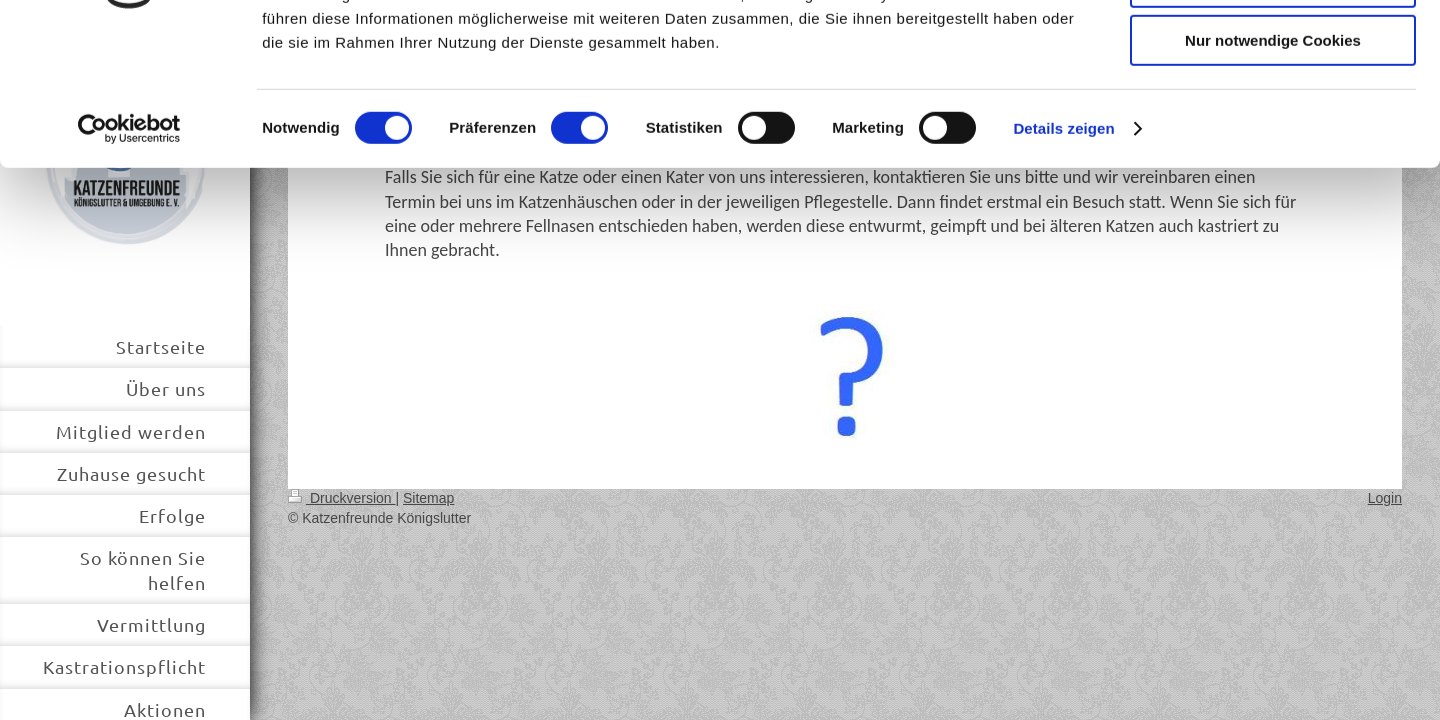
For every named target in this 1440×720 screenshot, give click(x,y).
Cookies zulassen (1273, 49)
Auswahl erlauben (1273, 108)
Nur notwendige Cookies (1273, 166)
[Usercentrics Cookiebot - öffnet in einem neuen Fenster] (129, 255)
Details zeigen (1063, 254)
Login (1385, 498)
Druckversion (341, 498)
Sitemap (428, 498)
